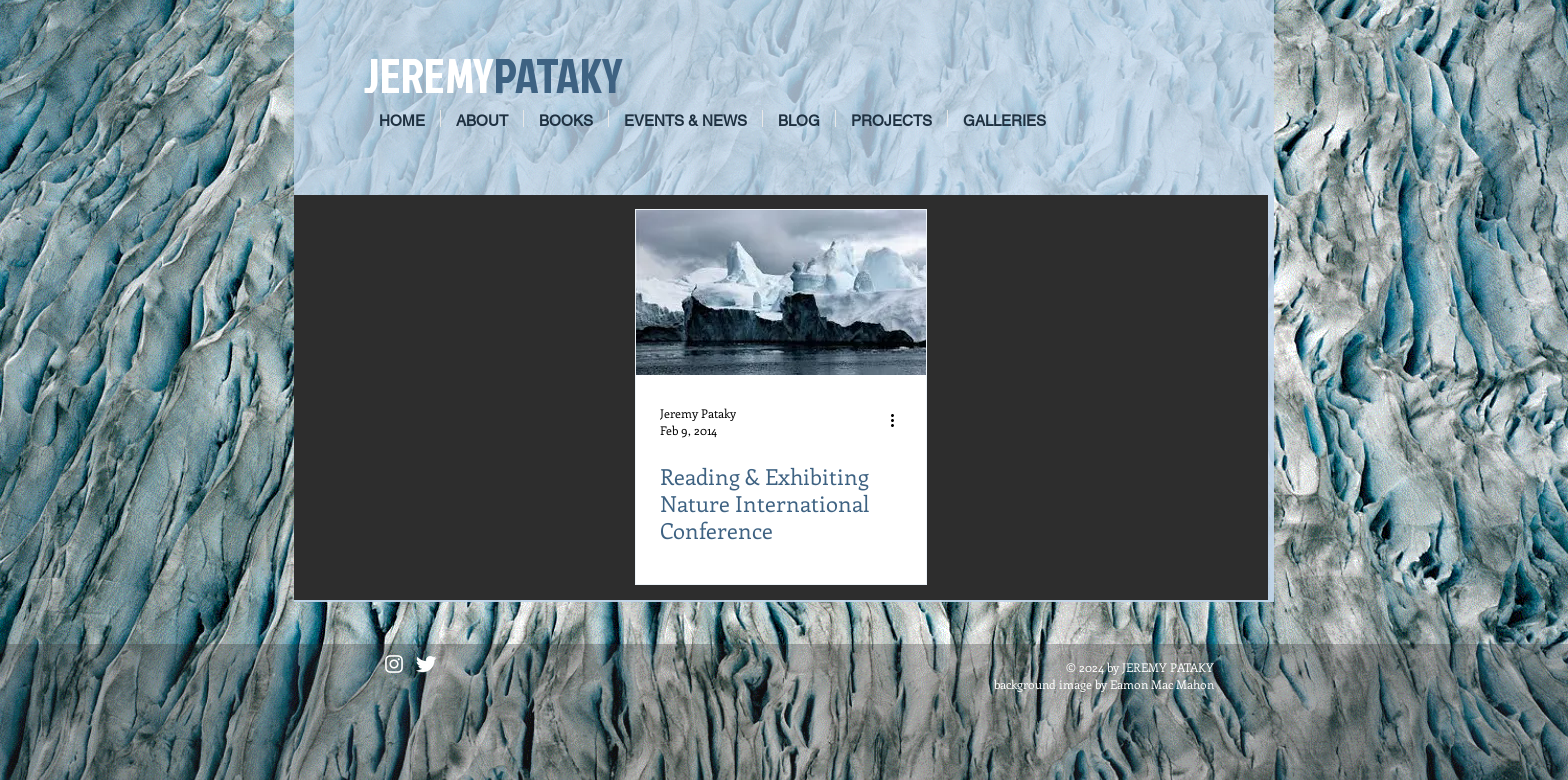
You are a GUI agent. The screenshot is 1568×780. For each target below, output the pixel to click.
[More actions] (899, 421)
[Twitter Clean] (426, 664)
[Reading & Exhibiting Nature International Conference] (781, 292)
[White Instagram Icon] (394, 664)
